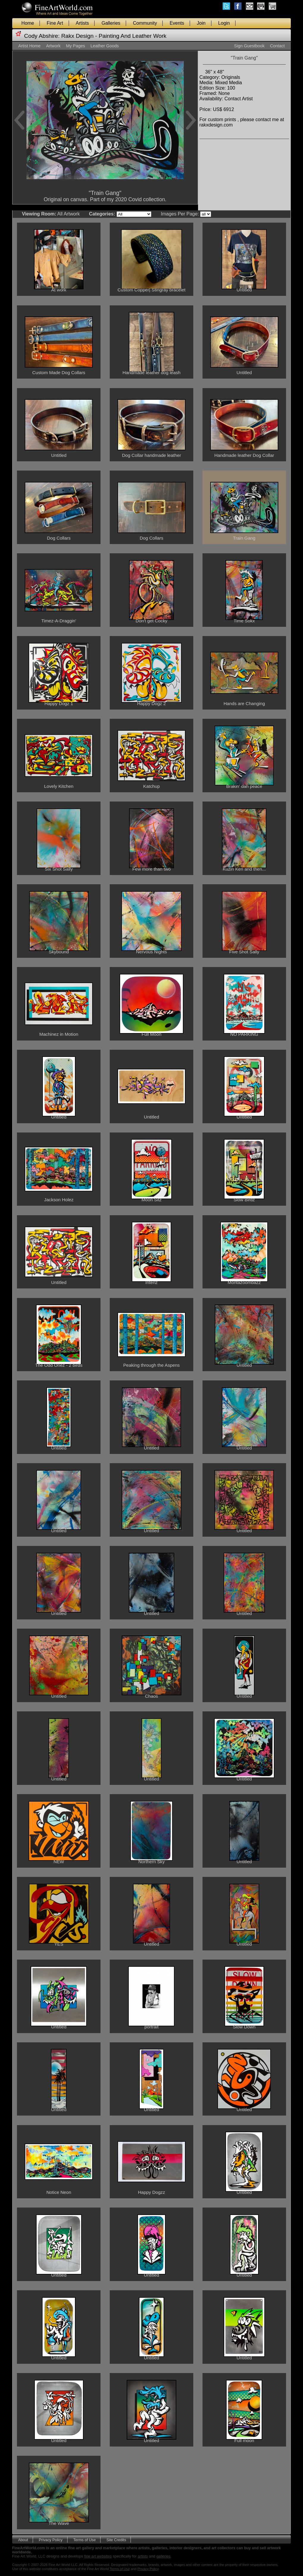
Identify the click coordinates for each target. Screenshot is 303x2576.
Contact (277, 45)
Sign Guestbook (249, 45)
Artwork (53, 45)
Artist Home (29, 45)
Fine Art (55, 23)
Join (201, 23)
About (23, 2539)
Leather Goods (104, 45)
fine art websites (98, 2556)
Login (224, 23)
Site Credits (116, 2539)
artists (143, 2556)
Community (145, 23)
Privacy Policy (51, 2539)
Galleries (110, 23)
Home (27, 23)
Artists (82, 23)
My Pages (75, 45)
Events (176, 23)
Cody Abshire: (41, 36)
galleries (163, 2556)
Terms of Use (84, 2539)
